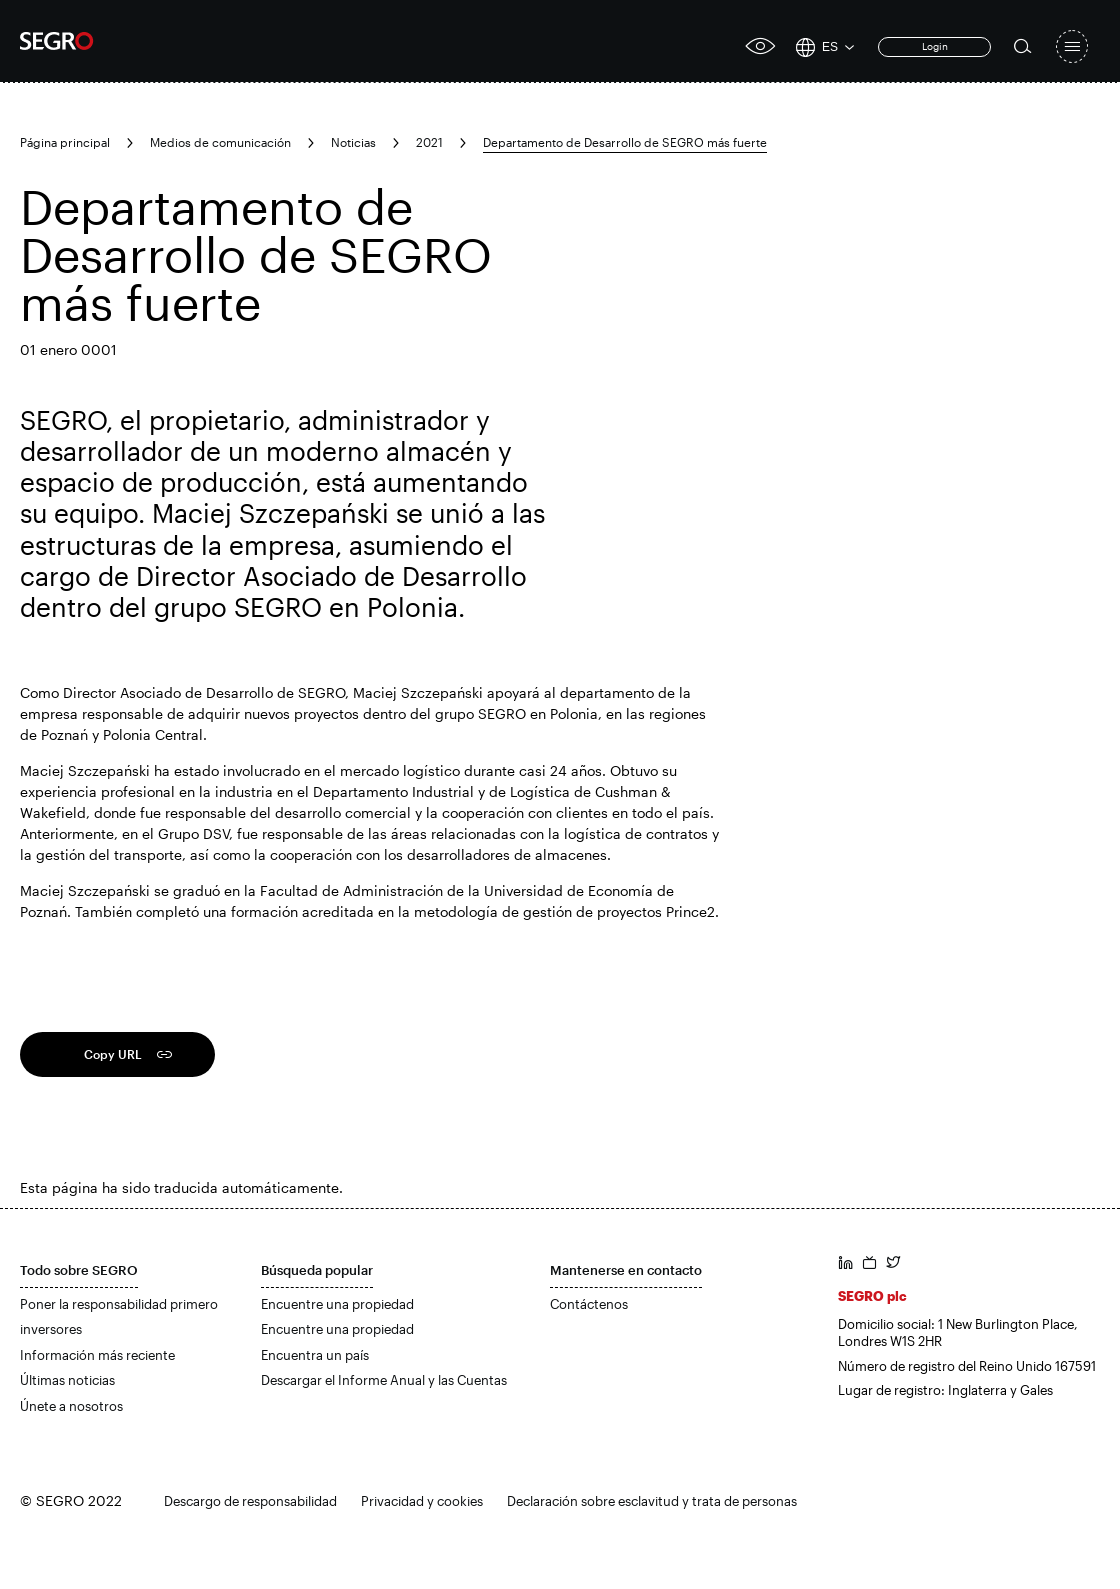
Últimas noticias (67, 1380)
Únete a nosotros (71, 1406)
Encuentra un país (315, 1355)
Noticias (353, 142)
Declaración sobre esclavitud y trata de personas (652, 1501)
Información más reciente (97, 1355)
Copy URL (113, 1054)
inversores (51, 1329)
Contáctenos (589, 1304)
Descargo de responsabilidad (250, 1501)
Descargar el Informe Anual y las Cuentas (384, 1380)
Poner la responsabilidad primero (119, 1304)
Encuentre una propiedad (337, 1304)
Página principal (65, 142)
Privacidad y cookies (422, 1501)
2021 (429, 142)
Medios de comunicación (220, 142)
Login (935, 46)
